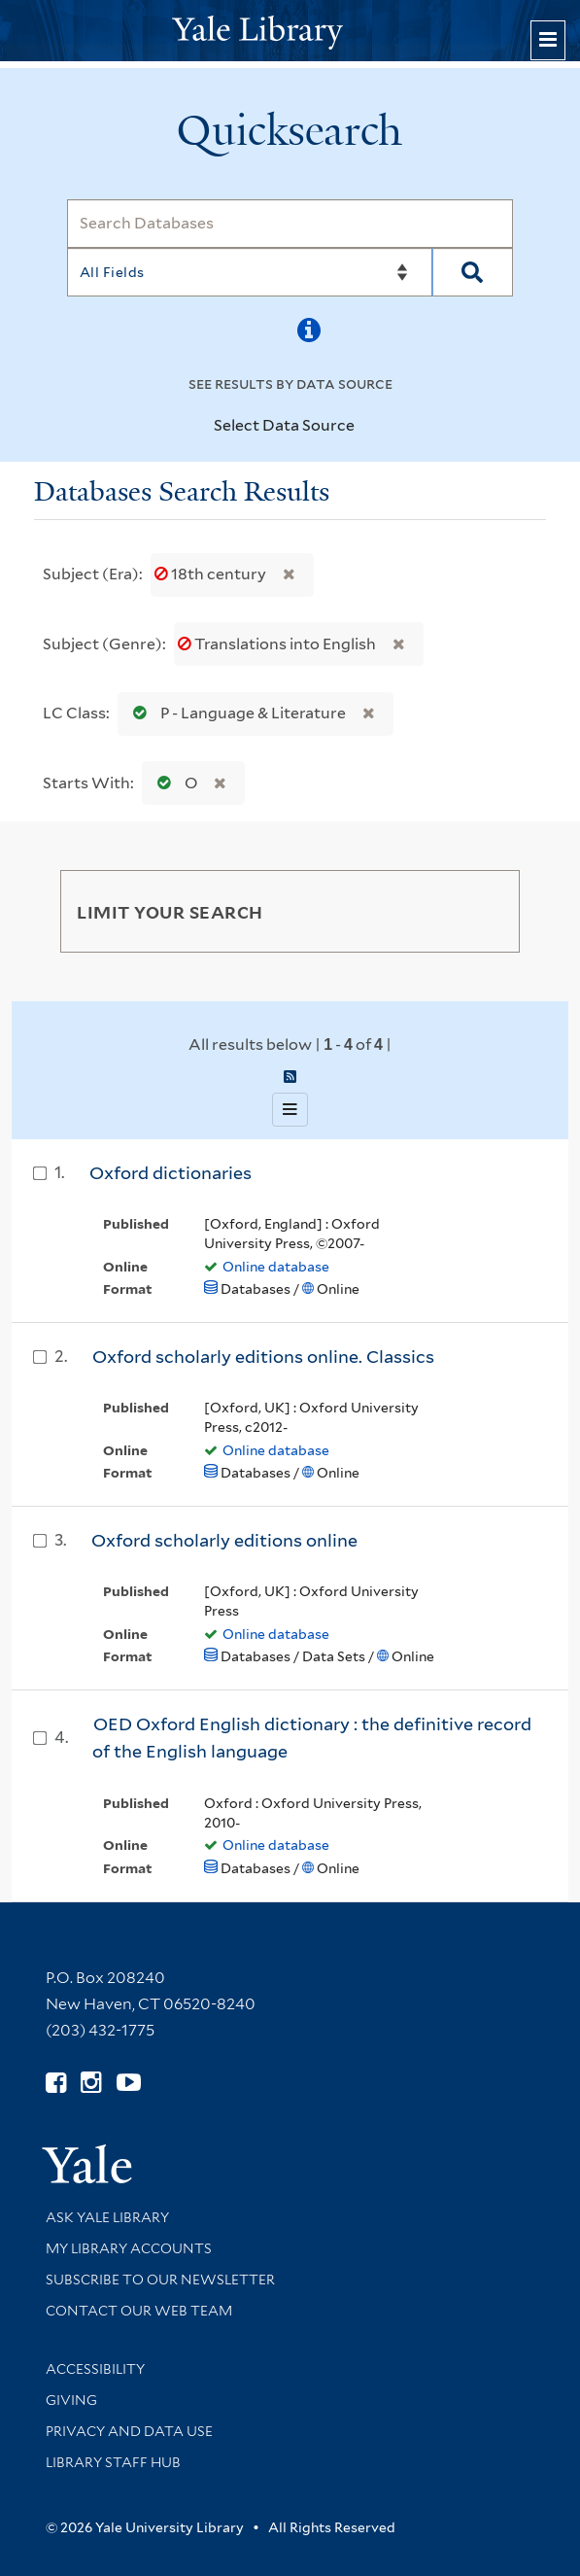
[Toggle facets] (486, 911)
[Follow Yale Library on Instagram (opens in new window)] (91, 2083)
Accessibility (95, 2369)
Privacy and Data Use (129, 2431)
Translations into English (278, 644)
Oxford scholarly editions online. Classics (263, 1356)
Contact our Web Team (139, 2310)
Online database (275, 1266)
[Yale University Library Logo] (290, 30)
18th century (211, 574)
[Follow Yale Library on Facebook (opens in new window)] (56, 2083)
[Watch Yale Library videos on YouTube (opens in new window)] (129, 2083)
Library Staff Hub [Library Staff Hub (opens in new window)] (113, 2462)
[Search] (290, 223)
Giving (71, 2400)
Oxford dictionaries (170, 1173)
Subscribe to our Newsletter (160, 2279)
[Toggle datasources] (366, 426)
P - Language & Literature (235, 713)
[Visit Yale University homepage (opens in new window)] (87, 2157)
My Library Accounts (129, 2248)
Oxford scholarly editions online (224, 1540)
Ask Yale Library (107, 2217)
